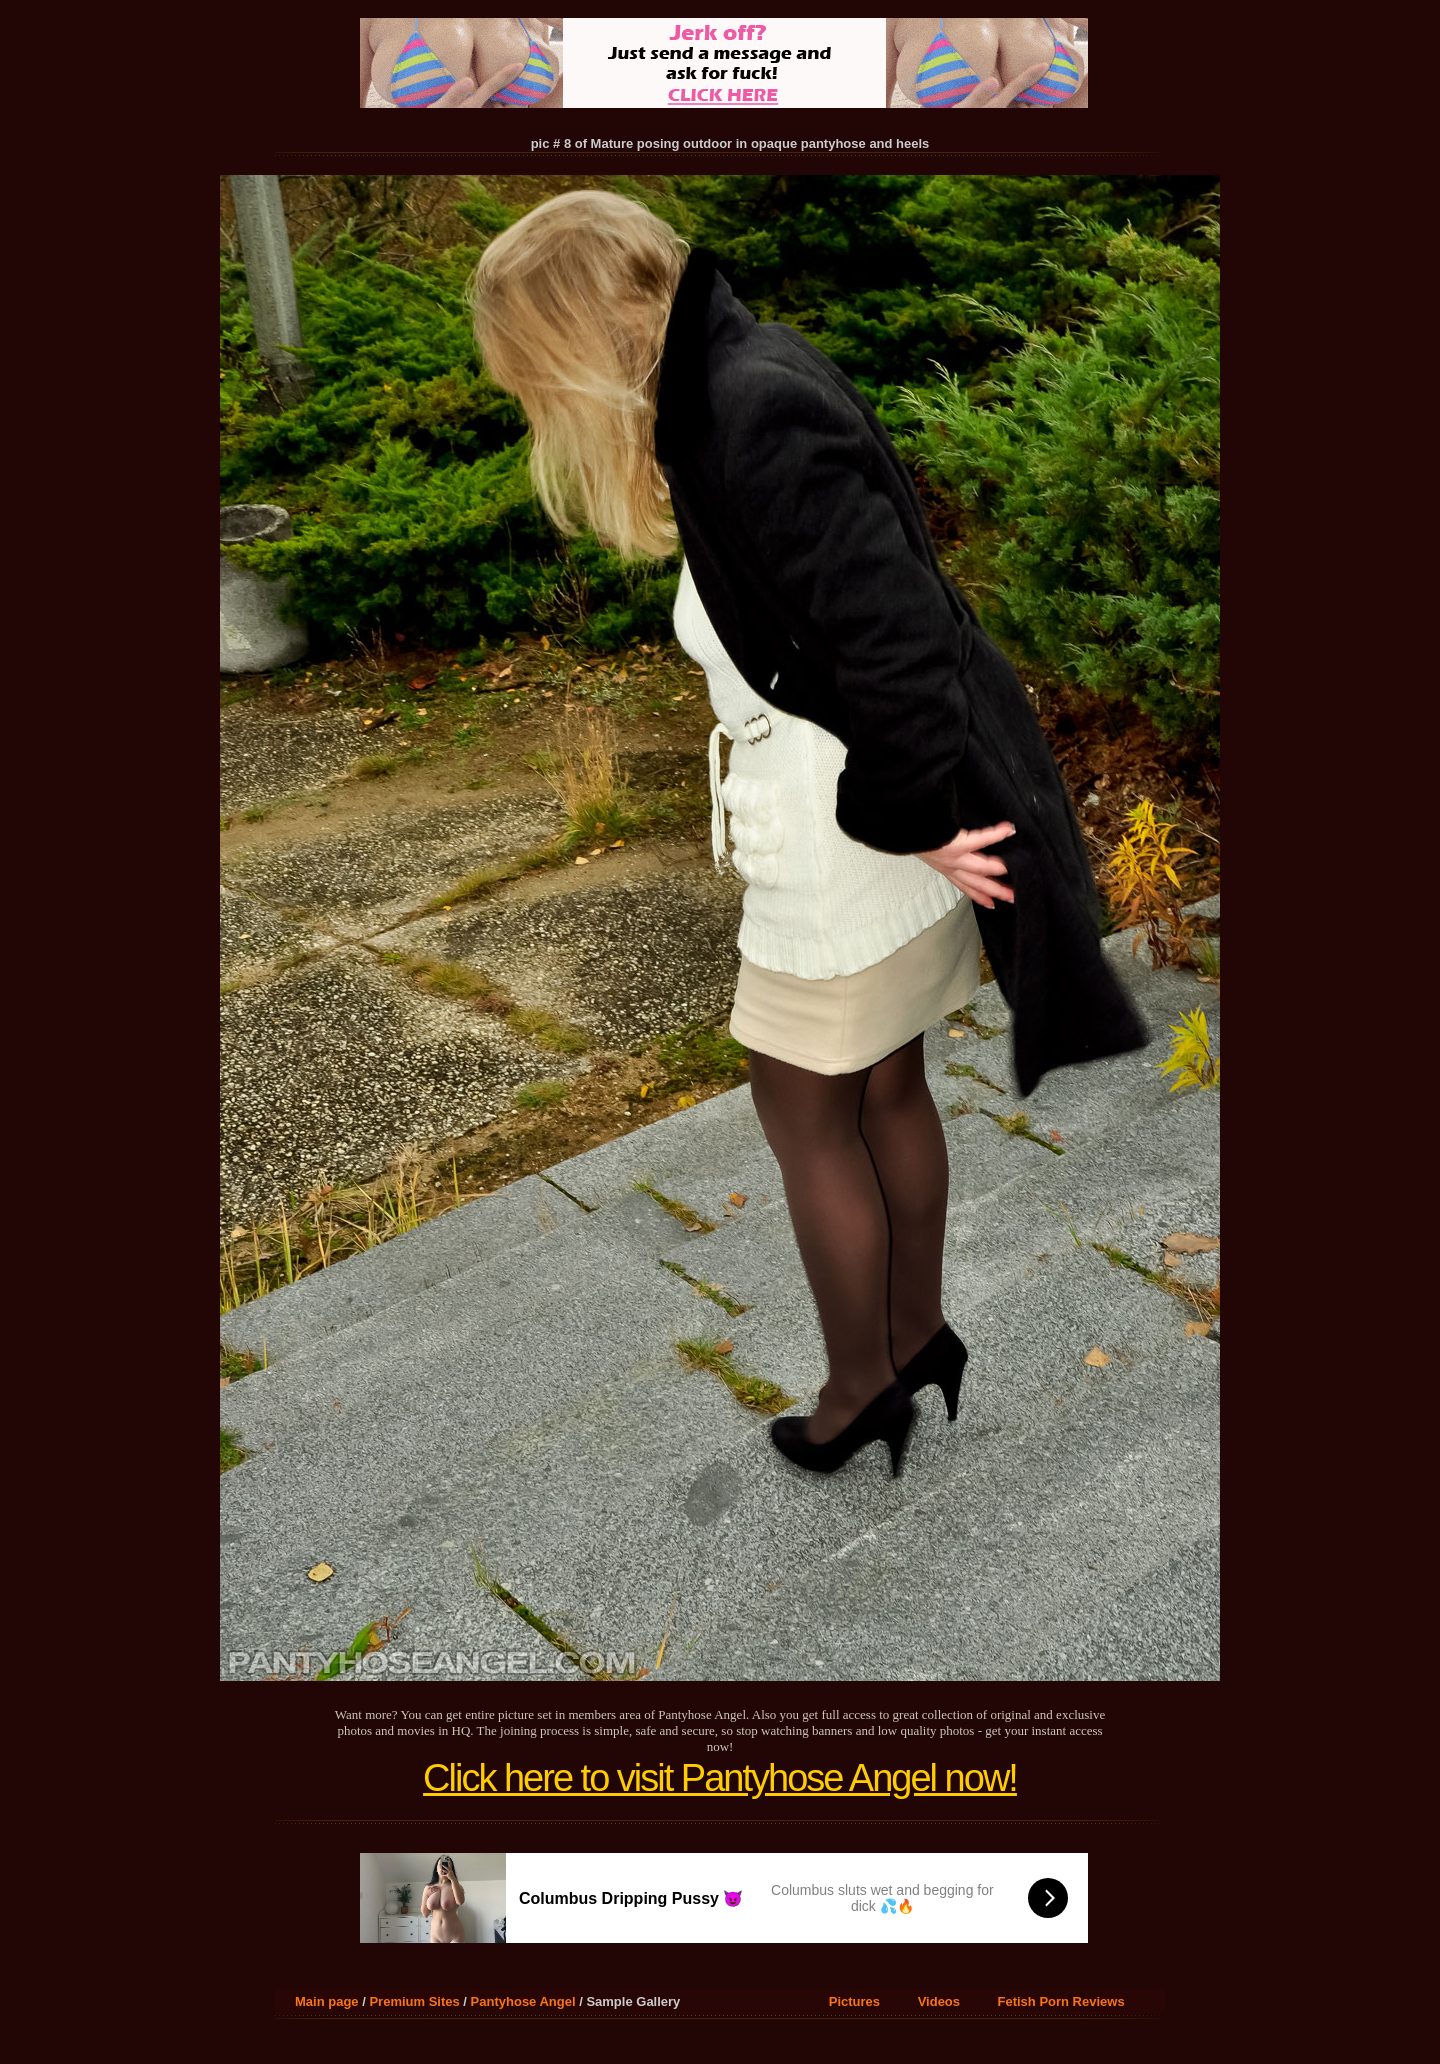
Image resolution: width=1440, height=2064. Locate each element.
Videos (939, 2001)
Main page (327, 2001)
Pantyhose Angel (523, 2001)
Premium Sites (414, 2001)
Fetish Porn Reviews (1061, 2001)
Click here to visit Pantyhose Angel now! (720, 1778)
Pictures (854, 2001)
